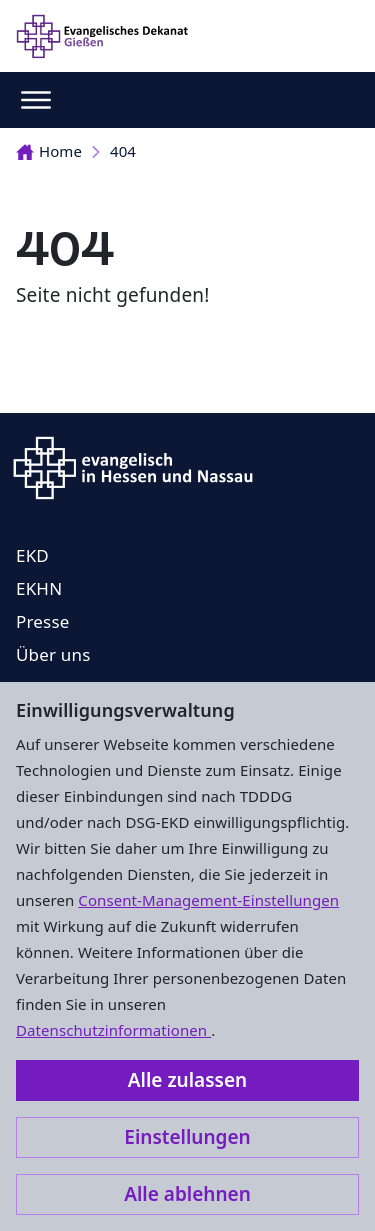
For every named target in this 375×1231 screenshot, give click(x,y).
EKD (32, 555)
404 (123, 151)
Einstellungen (187, 1137)
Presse (43, 621)
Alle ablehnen (187, 1194)
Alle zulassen (187, 1080)
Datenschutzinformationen (113, 1030)
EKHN (39, 588)
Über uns (53, 654)
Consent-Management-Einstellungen (208, 900)
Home (49, 151)
